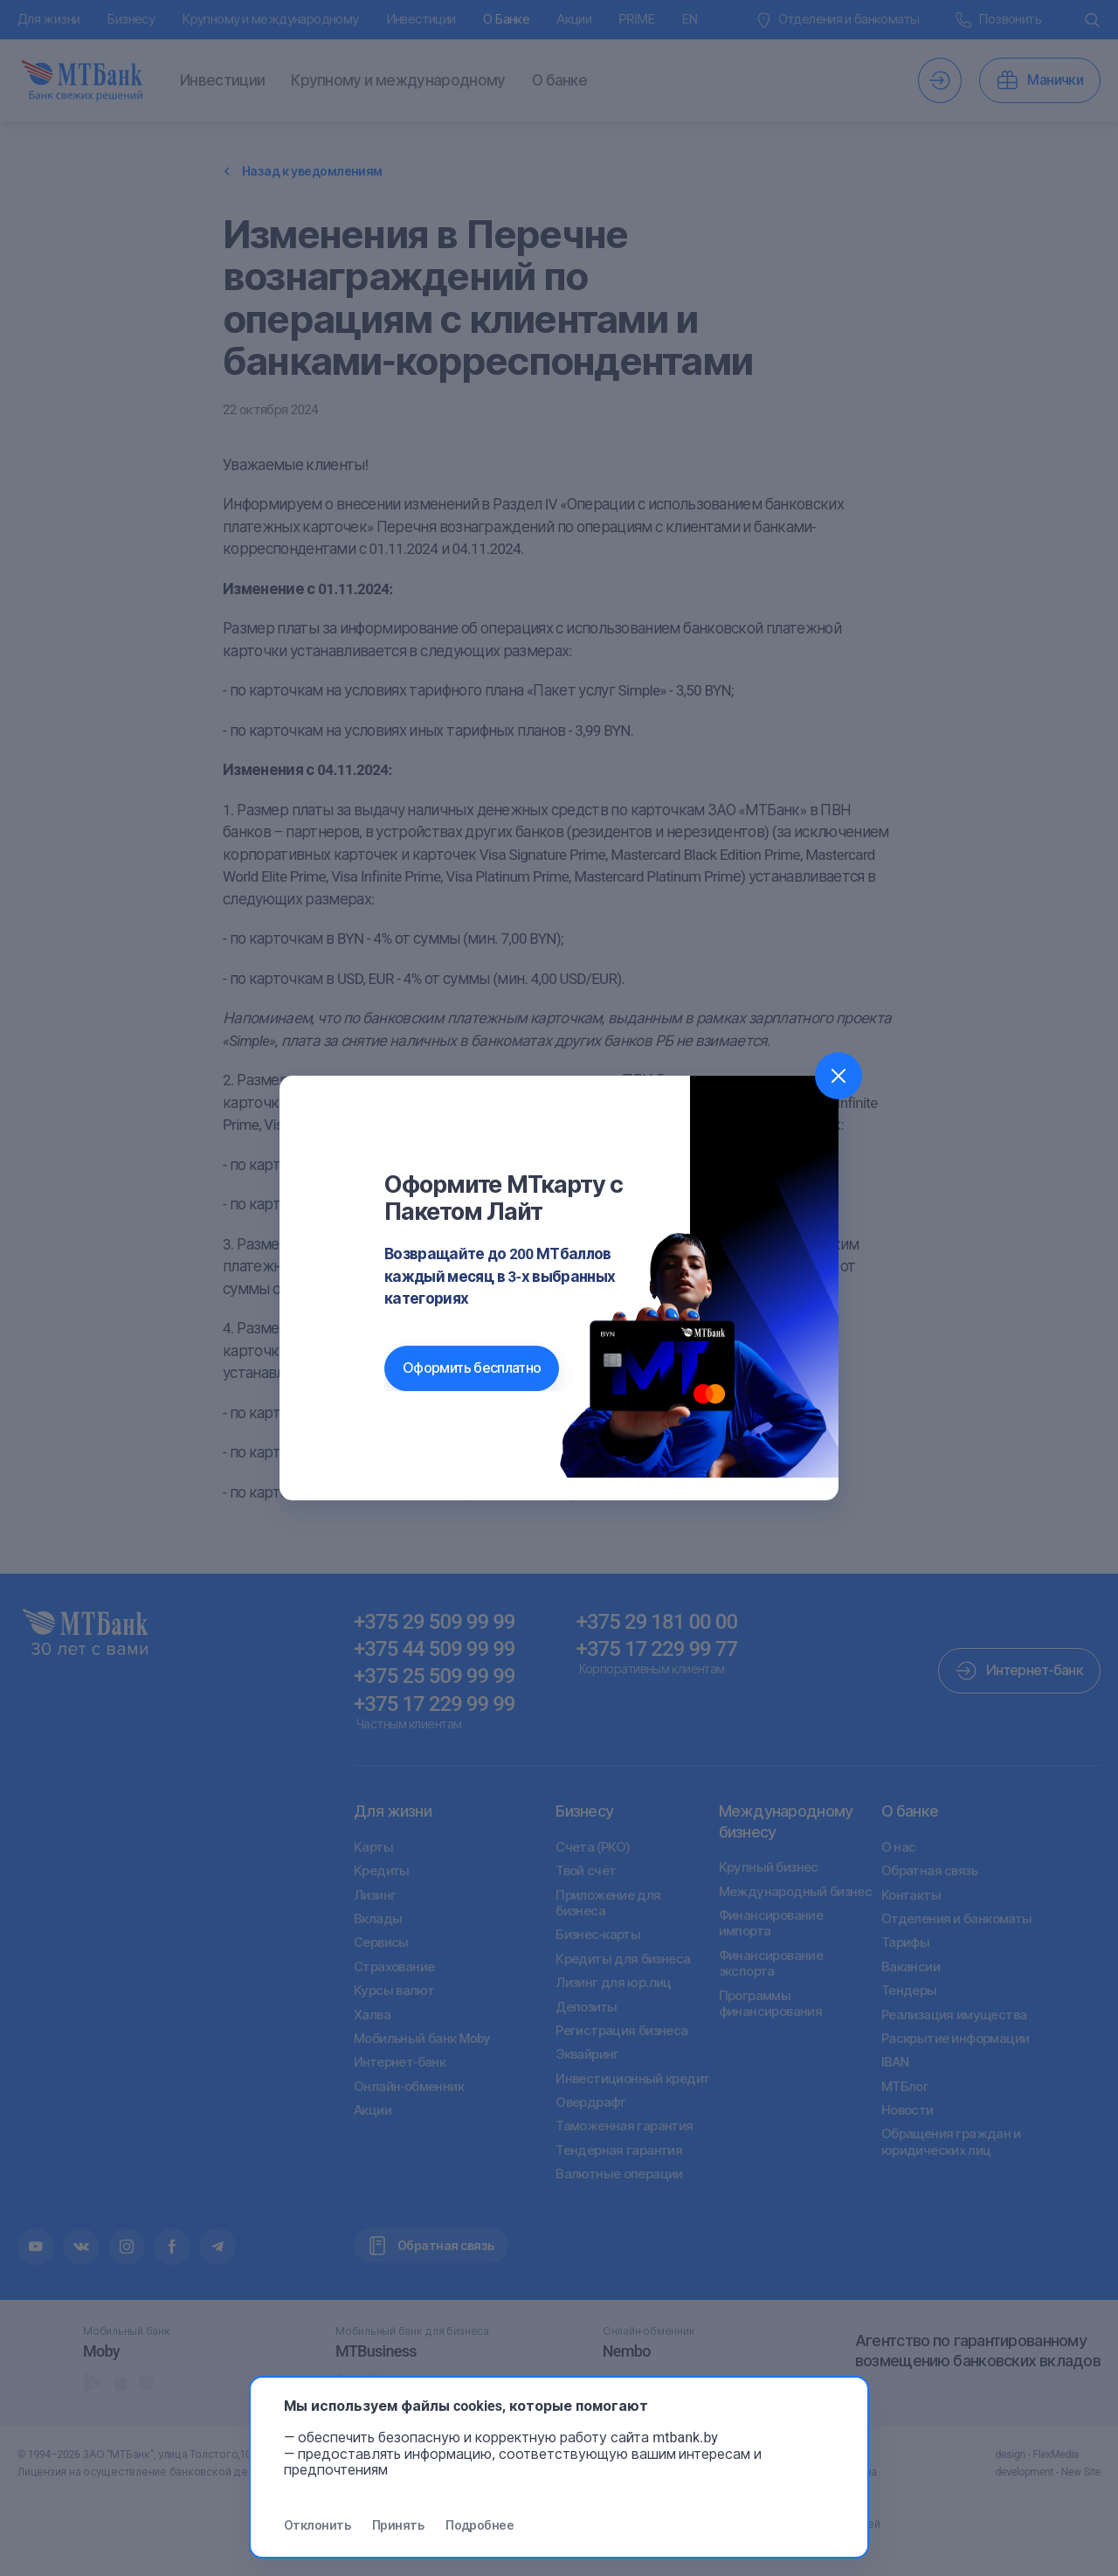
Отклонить (317, 2525)
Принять (398, 2525)
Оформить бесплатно (472, 1368)
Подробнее (479, 2525)
